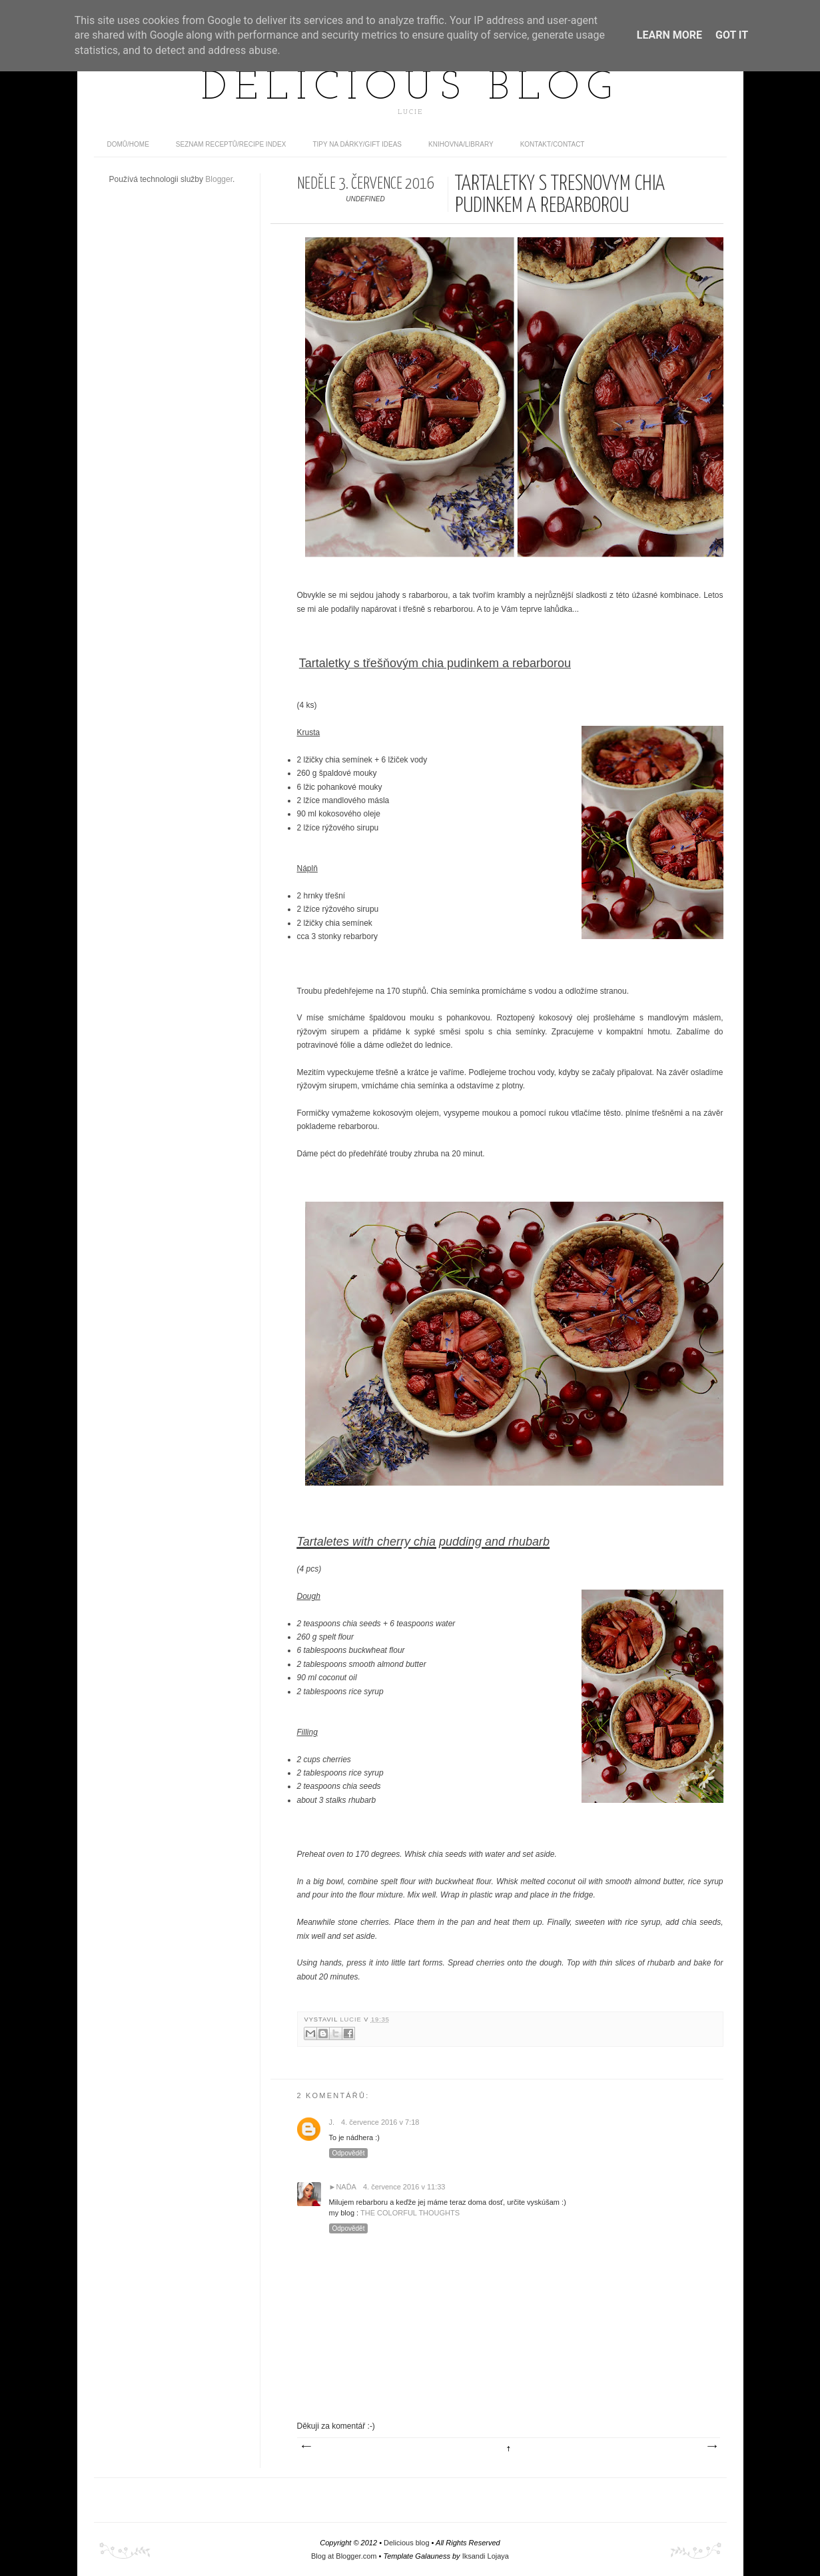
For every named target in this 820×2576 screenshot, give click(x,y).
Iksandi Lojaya (485, 2556)
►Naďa (342, 2187)
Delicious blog (410, 89)
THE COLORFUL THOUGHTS (410, 2213)
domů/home (128, 144)
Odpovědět (348, 2153)
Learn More (669, 35)
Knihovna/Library (461, 144)
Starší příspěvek (711, 2446)
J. (332, 2122)
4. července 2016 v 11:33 (404, 2187)
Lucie (352, 2019)
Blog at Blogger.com (343, 2556)
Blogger (218, 179)
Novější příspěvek (305, 2446)
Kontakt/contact (552, 144)
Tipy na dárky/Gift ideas (357, 144)
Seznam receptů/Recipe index (231, 144)
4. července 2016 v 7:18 (380, 2122)
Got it (731, 35)
